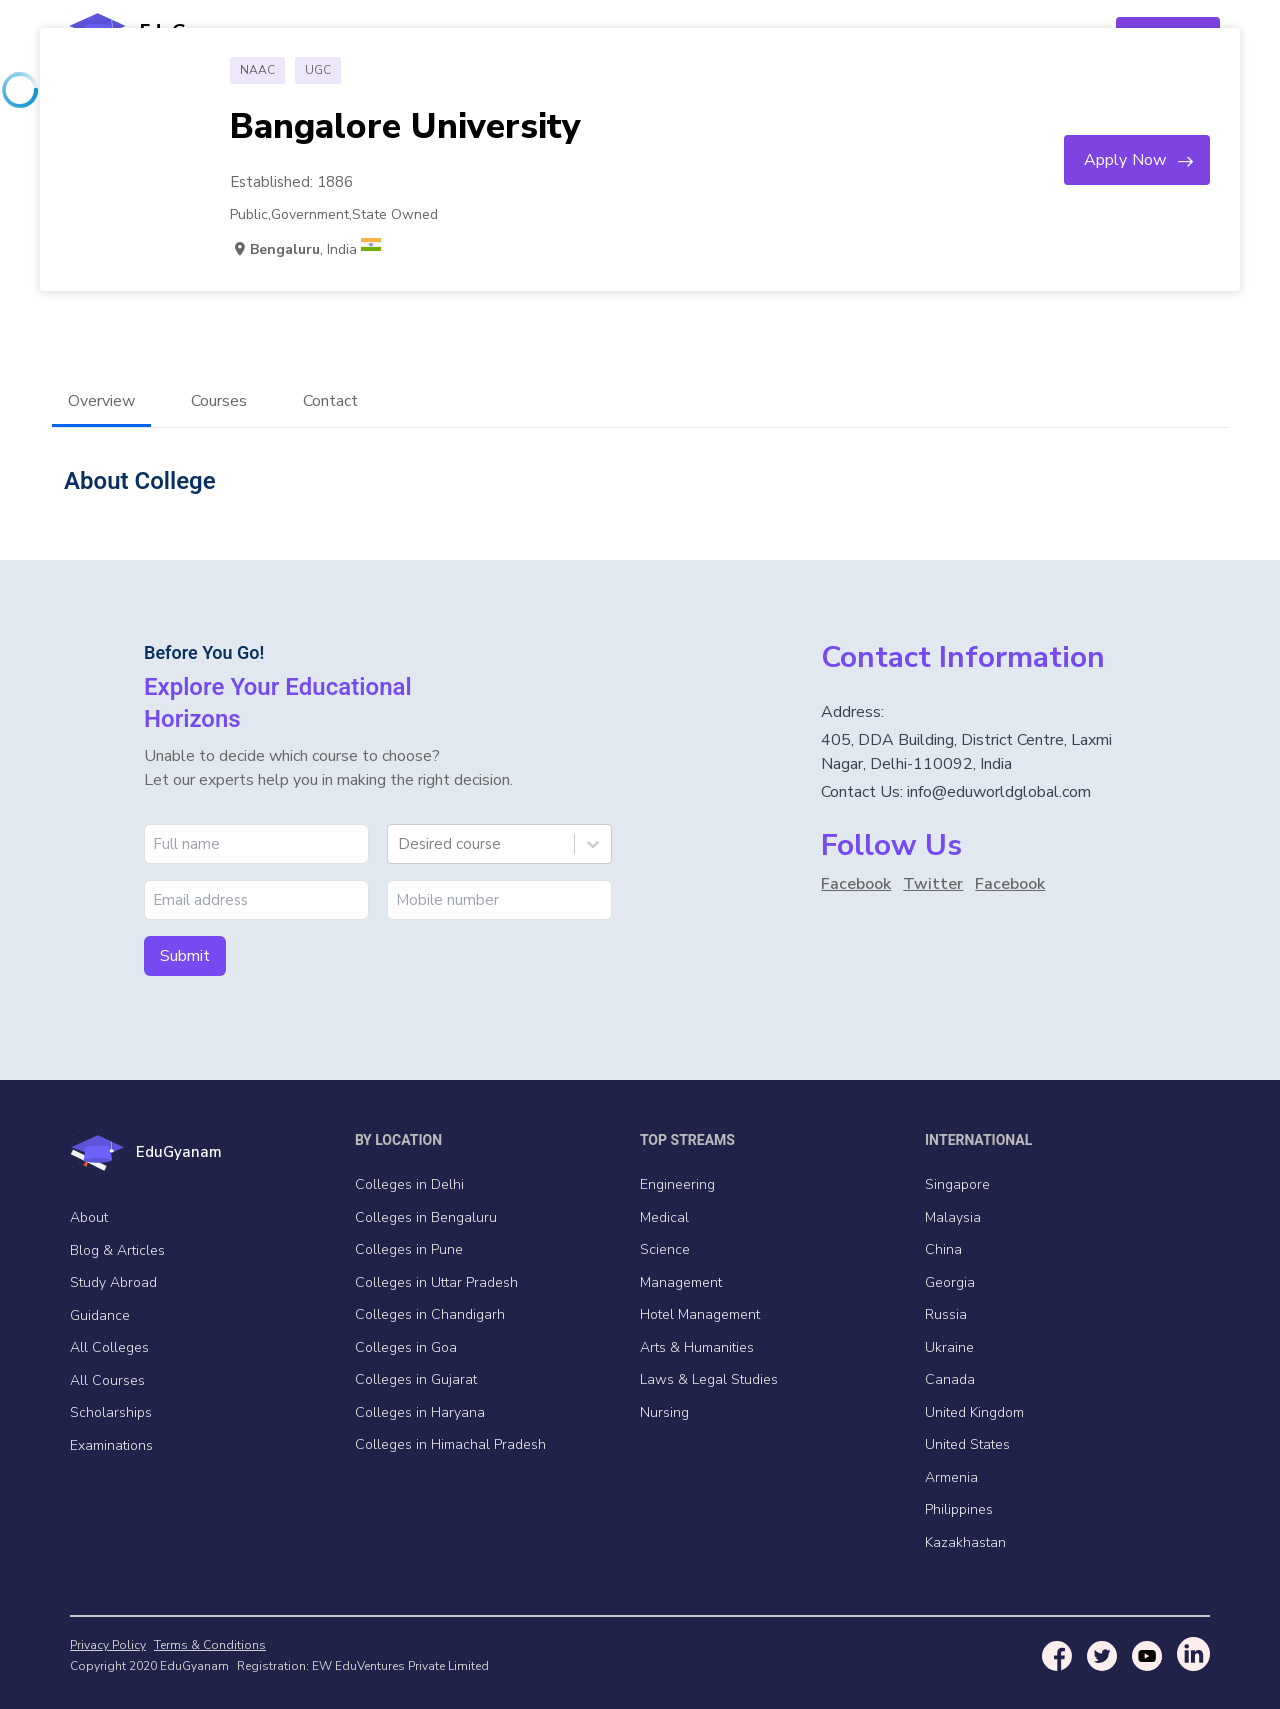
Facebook (856, 884)
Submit (185, 956)
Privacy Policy (108, 1645)
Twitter (933, 884)
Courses (219, 401)
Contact (330, 401)
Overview (101, 401)
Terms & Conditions (210, 1645)
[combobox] (400, 844)
